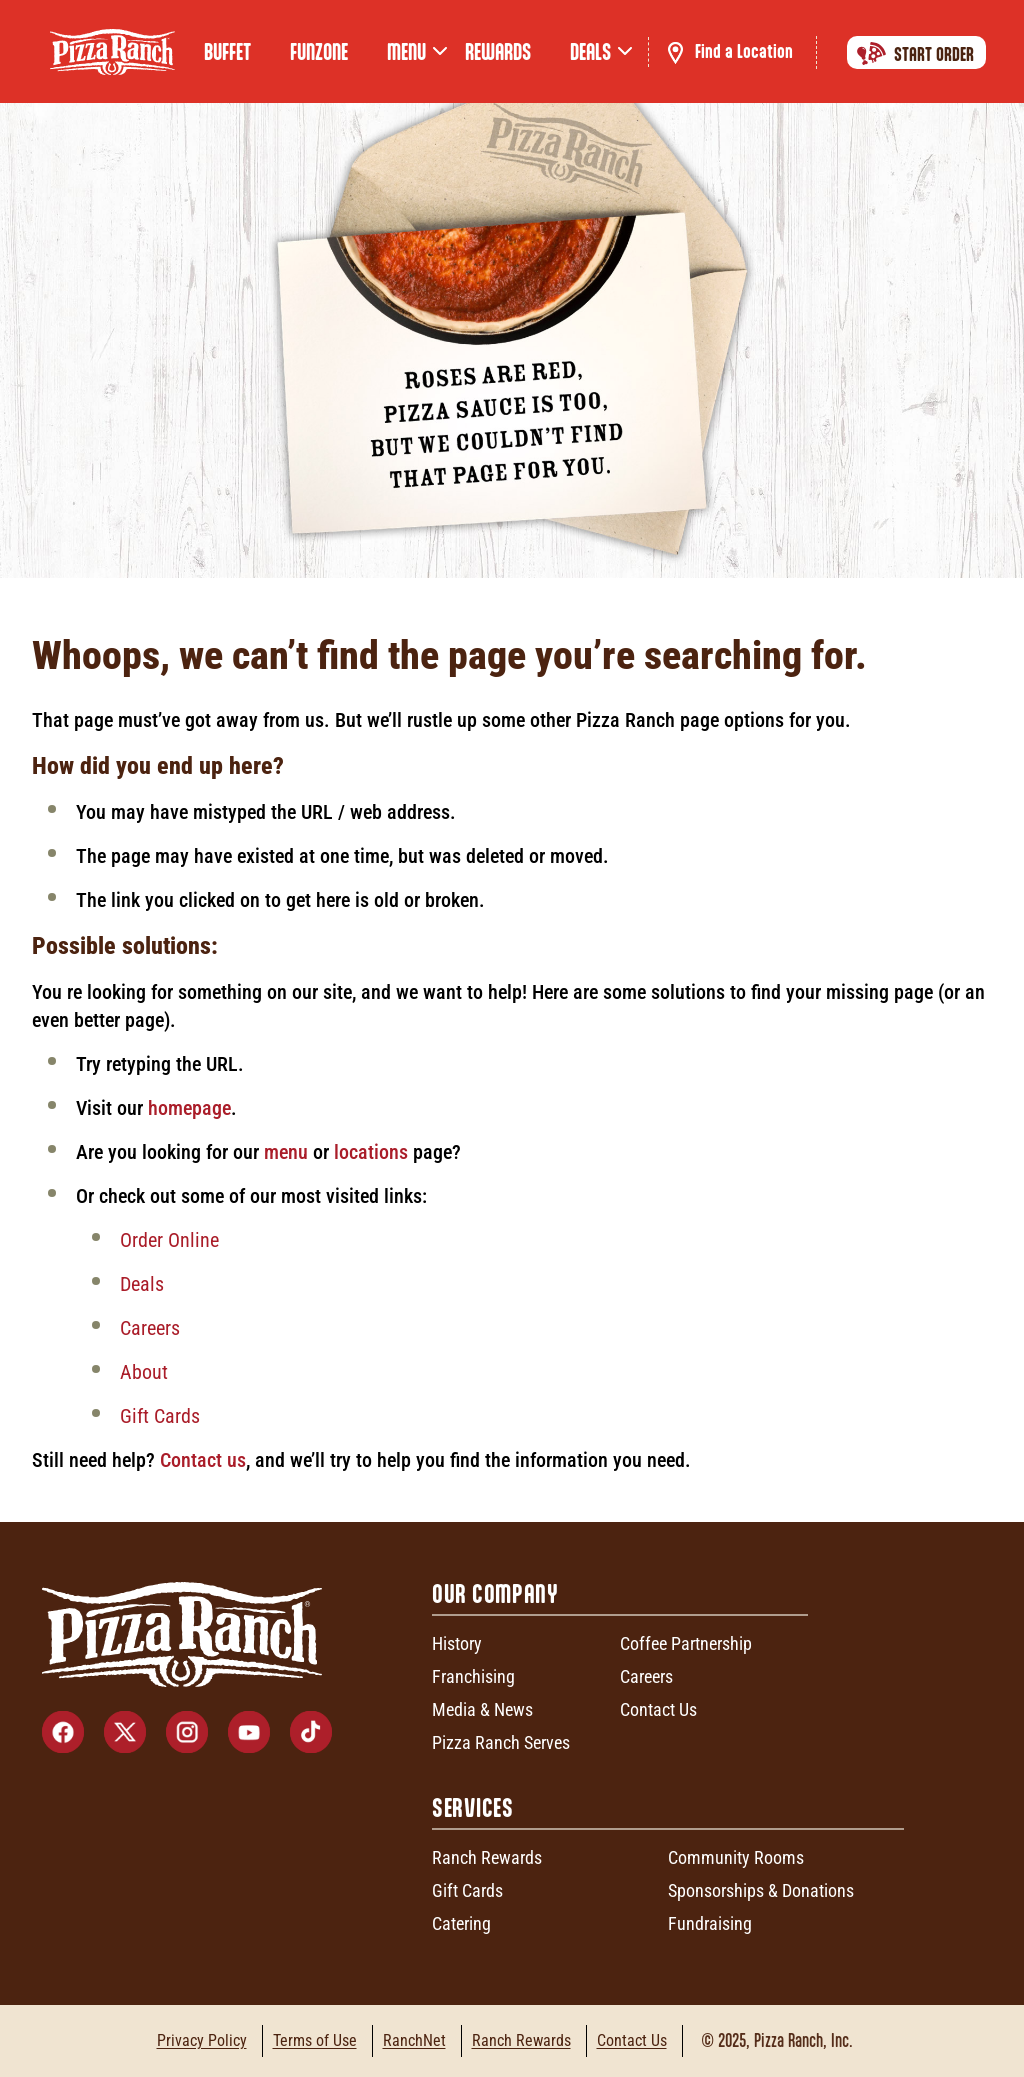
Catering (461, 1923)
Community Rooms (736, 1857)
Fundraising (710, 1923)
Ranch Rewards (487, 1857)
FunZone (319, 52)
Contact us (203, 1460)
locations (373, 1152)
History (457, 1643)
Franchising (473, 1676)
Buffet (227, 52)
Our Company (495, 1593)
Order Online (169, 1240)
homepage (189, 1108)
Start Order (911, 52)
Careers (150, 1328)
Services (473, 1807)
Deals (142, 1284)
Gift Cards (160, 1416)
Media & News (482, 1709)
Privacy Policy (202, 2040)
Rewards (498, 52)
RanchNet (414, 2040)
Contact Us (658, 1709)
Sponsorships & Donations (761, 1890)
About (144, 1372)
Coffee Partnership (686, 1643)
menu (286, 1152)
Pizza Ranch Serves (501, 1742)
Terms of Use (315, 2040)
